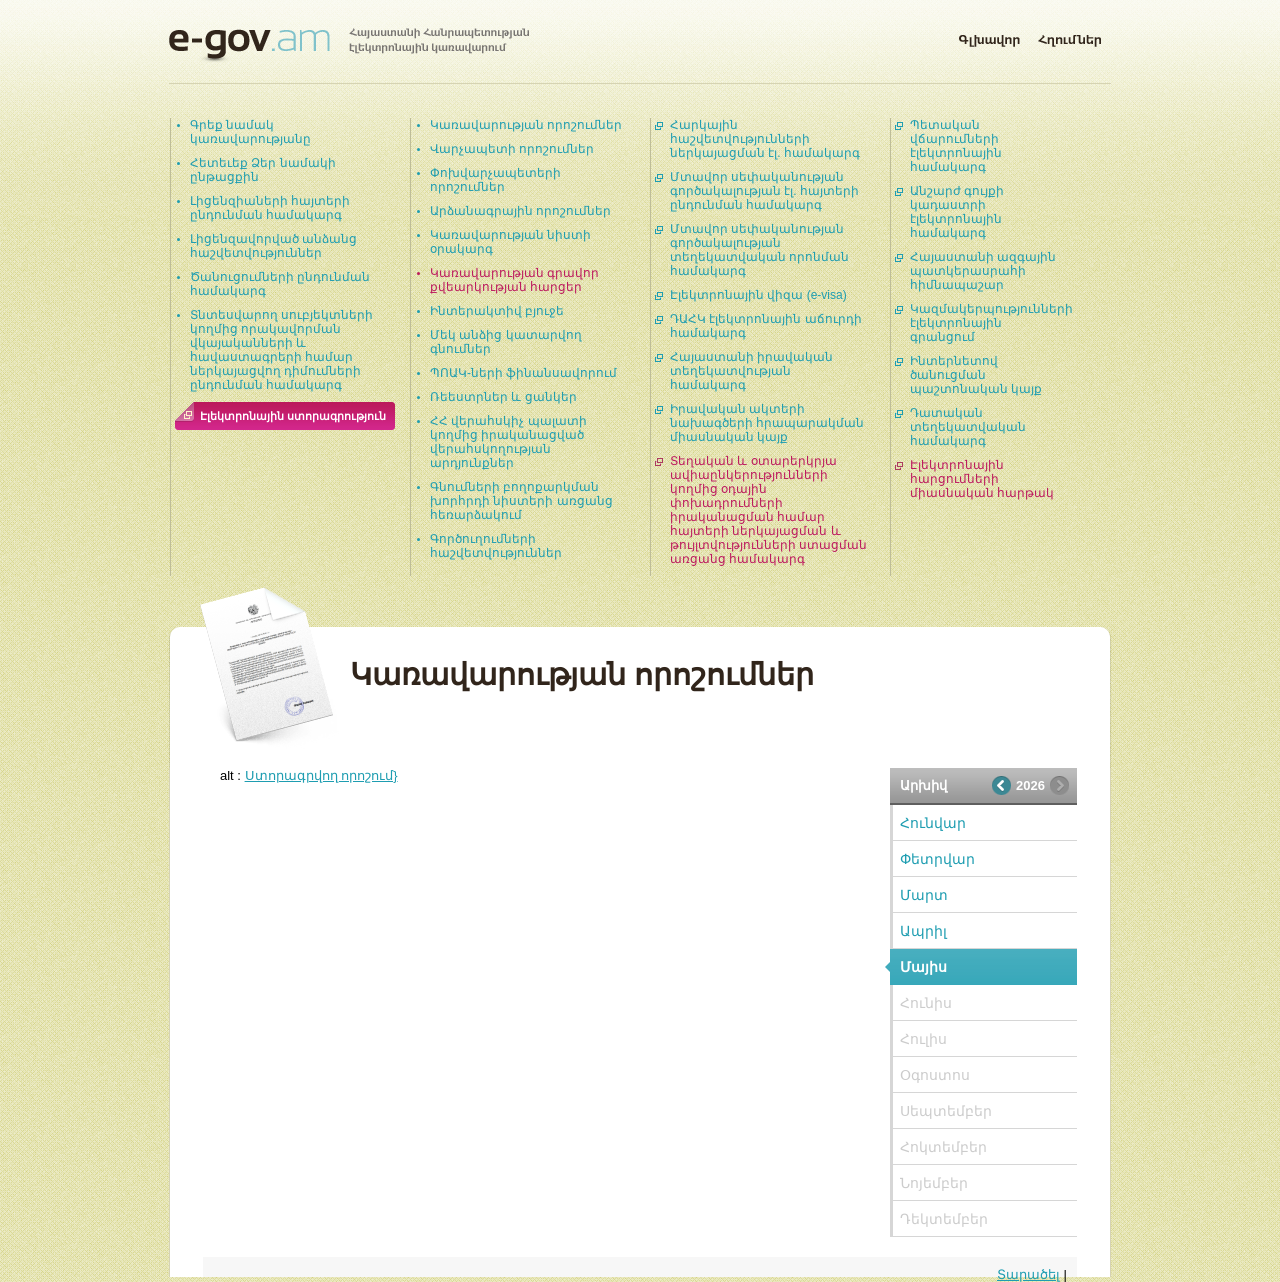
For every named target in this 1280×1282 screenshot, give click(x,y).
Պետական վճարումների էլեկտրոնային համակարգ (956, 146)
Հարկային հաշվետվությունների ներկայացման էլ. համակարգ (765, 139)
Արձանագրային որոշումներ (520, 211)
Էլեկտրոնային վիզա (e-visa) (758, 295)
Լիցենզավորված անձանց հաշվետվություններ (273, 246)
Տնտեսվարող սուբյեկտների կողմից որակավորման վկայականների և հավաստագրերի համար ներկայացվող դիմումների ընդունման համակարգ (281, 350)
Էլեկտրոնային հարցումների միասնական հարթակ (982, 479)
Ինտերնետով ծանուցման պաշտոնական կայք (976, 375)
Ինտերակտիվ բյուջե (497, 311)
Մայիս (923, 967)
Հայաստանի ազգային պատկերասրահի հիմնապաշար (983, 271)
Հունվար (933, 823)
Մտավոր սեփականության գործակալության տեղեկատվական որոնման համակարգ (759, 250)
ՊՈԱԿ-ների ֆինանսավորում (523, 373)
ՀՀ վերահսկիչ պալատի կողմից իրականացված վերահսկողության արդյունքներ (508, 442)
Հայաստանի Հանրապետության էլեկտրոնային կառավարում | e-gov (349, 45)
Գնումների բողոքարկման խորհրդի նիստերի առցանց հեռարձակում (521, 501)
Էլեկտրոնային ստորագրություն (293, 416)
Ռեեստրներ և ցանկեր (503, 397)
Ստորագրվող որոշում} (321, 775)
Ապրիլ (923, 931)
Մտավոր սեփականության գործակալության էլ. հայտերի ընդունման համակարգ (764, 191)
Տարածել (1028, 1274)
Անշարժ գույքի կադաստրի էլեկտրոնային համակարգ (957, 212)
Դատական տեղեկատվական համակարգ (968, 427)
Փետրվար (937, 859)
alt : (309, 775)
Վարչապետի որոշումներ (512, 149)
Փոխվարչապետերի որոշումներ (495, 180)
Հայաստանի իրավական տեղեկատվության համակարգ (751, 371)
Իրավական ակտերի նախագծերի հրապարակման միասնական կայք (767, 423)
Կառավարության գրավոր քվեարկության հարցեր (514, 280)
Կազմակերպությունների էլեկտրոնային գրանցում (991, 323)
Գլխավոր (989, 36)
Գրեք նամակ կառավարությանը (250, 132)
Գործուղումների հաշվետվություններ (496, 546)
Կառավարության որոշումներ (526, 125)
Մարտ (924, 895)
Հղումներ (1070, 36)
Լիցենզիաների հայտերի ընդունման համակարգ (270, 208)
